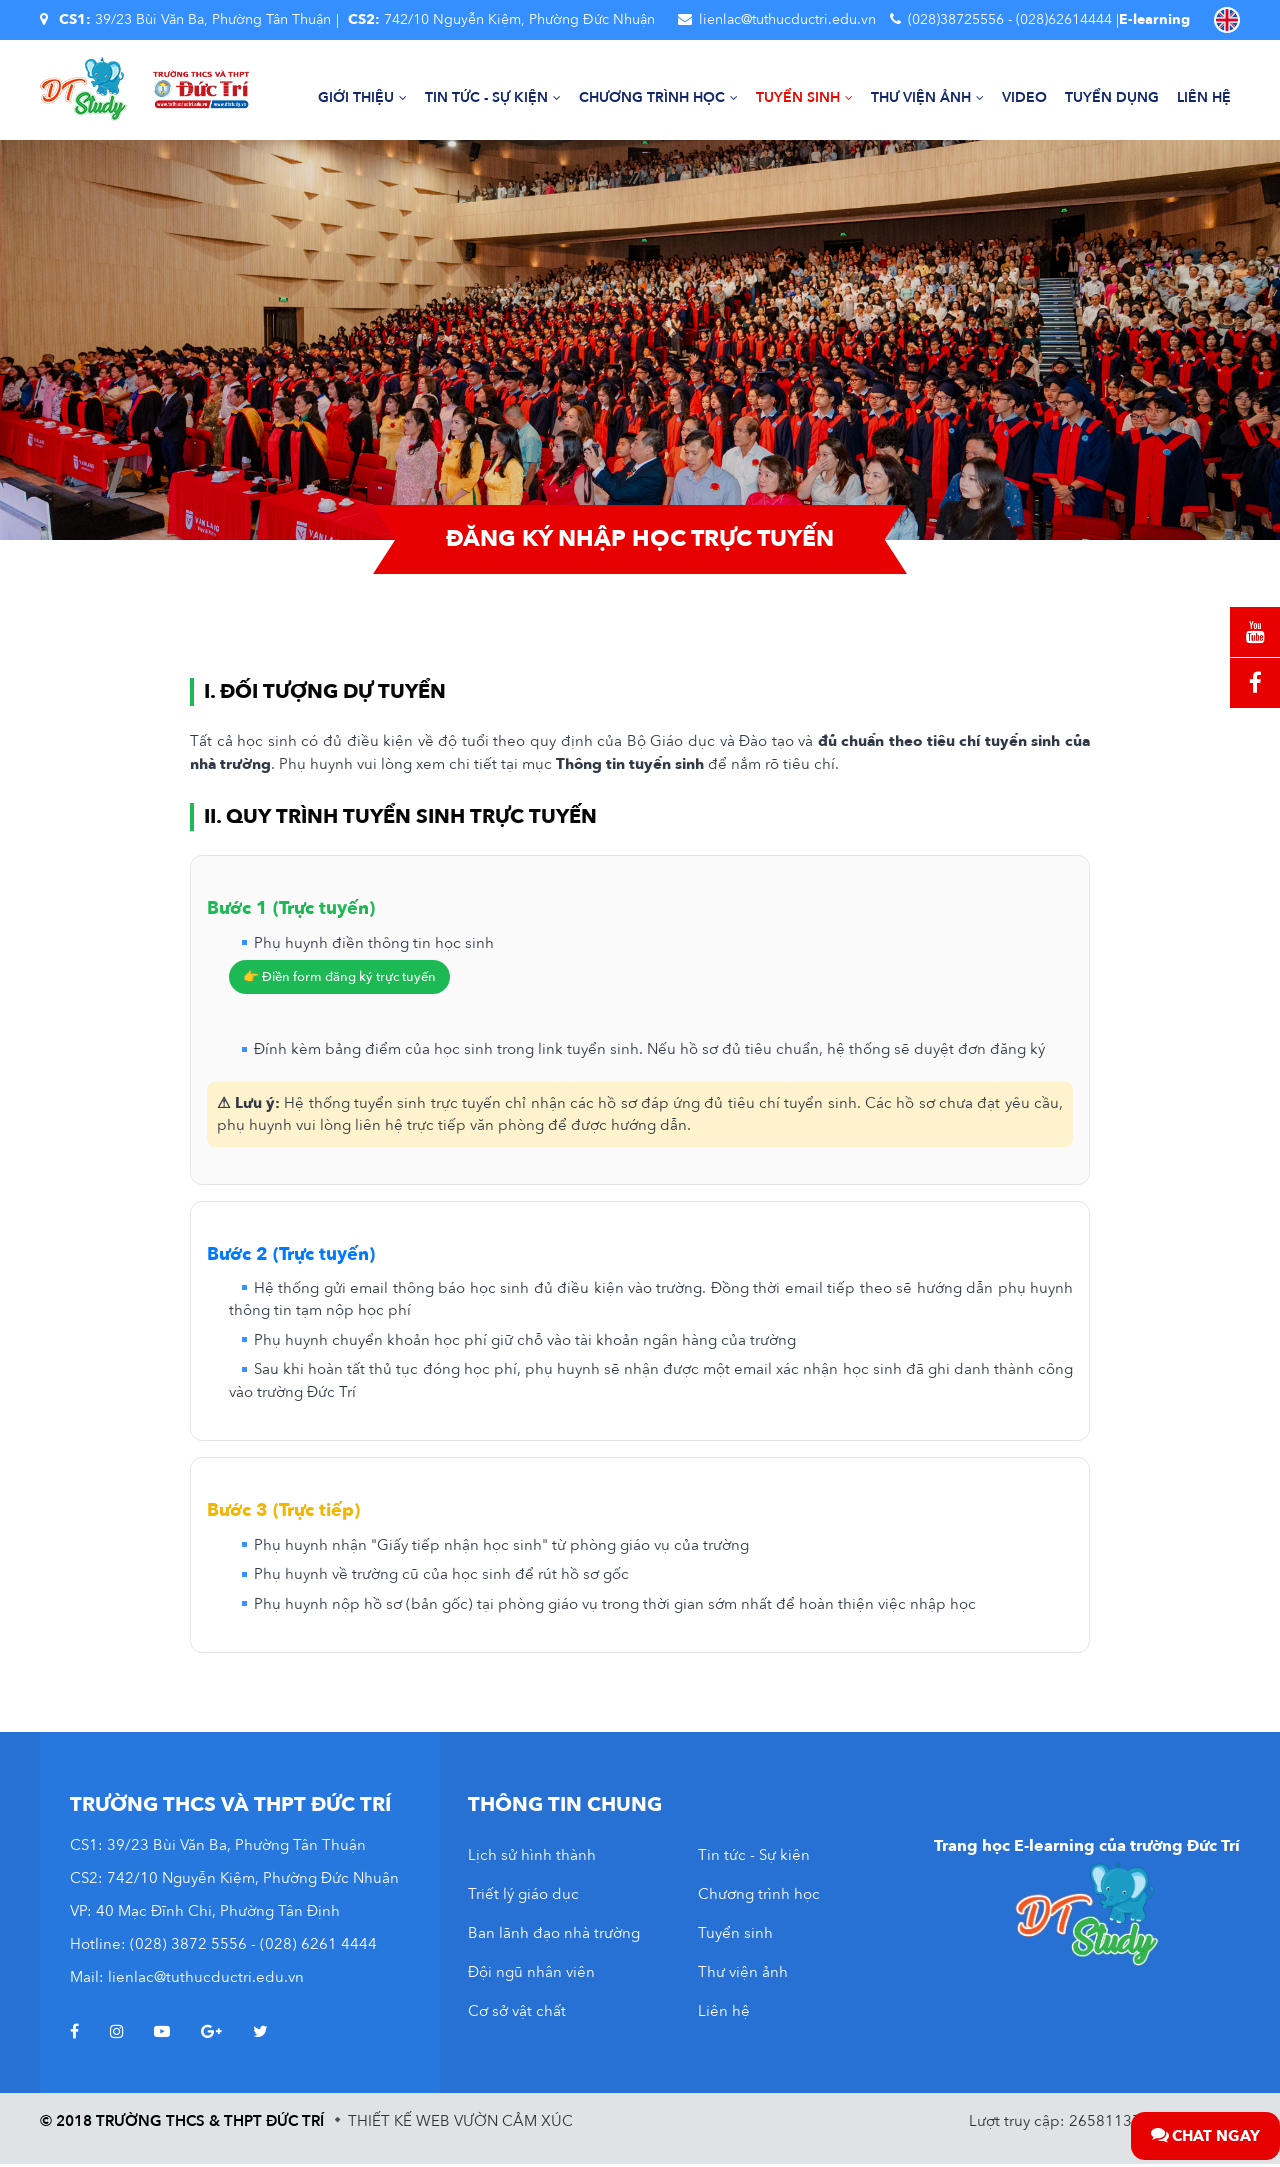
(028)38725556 (956, 19)
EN (1227, 20)
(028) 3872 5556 (188, 1947)
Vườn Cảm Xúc (513, 2124)
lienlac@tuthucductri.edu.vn (787, 19)
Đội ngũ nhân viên (531, 1975)
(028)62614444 (1064, 19)
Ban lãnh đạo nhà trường (554, 1936)
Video (1024, 98)
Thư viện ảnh (927, 98)
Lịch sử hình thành (532, 1858)
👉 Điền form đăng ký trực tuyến (339, 980)
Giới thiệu (362, 98)
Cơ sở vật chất (517, 2014)
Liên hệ (1204, 98)
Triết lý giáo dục (523, 1897)
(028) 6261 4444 (318, 1947)
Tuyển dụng (1112, 98)
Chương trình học (658, 98)
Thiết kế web (399, 2124)
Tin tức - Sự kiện (493, 98)
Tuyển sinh (804, 98)
